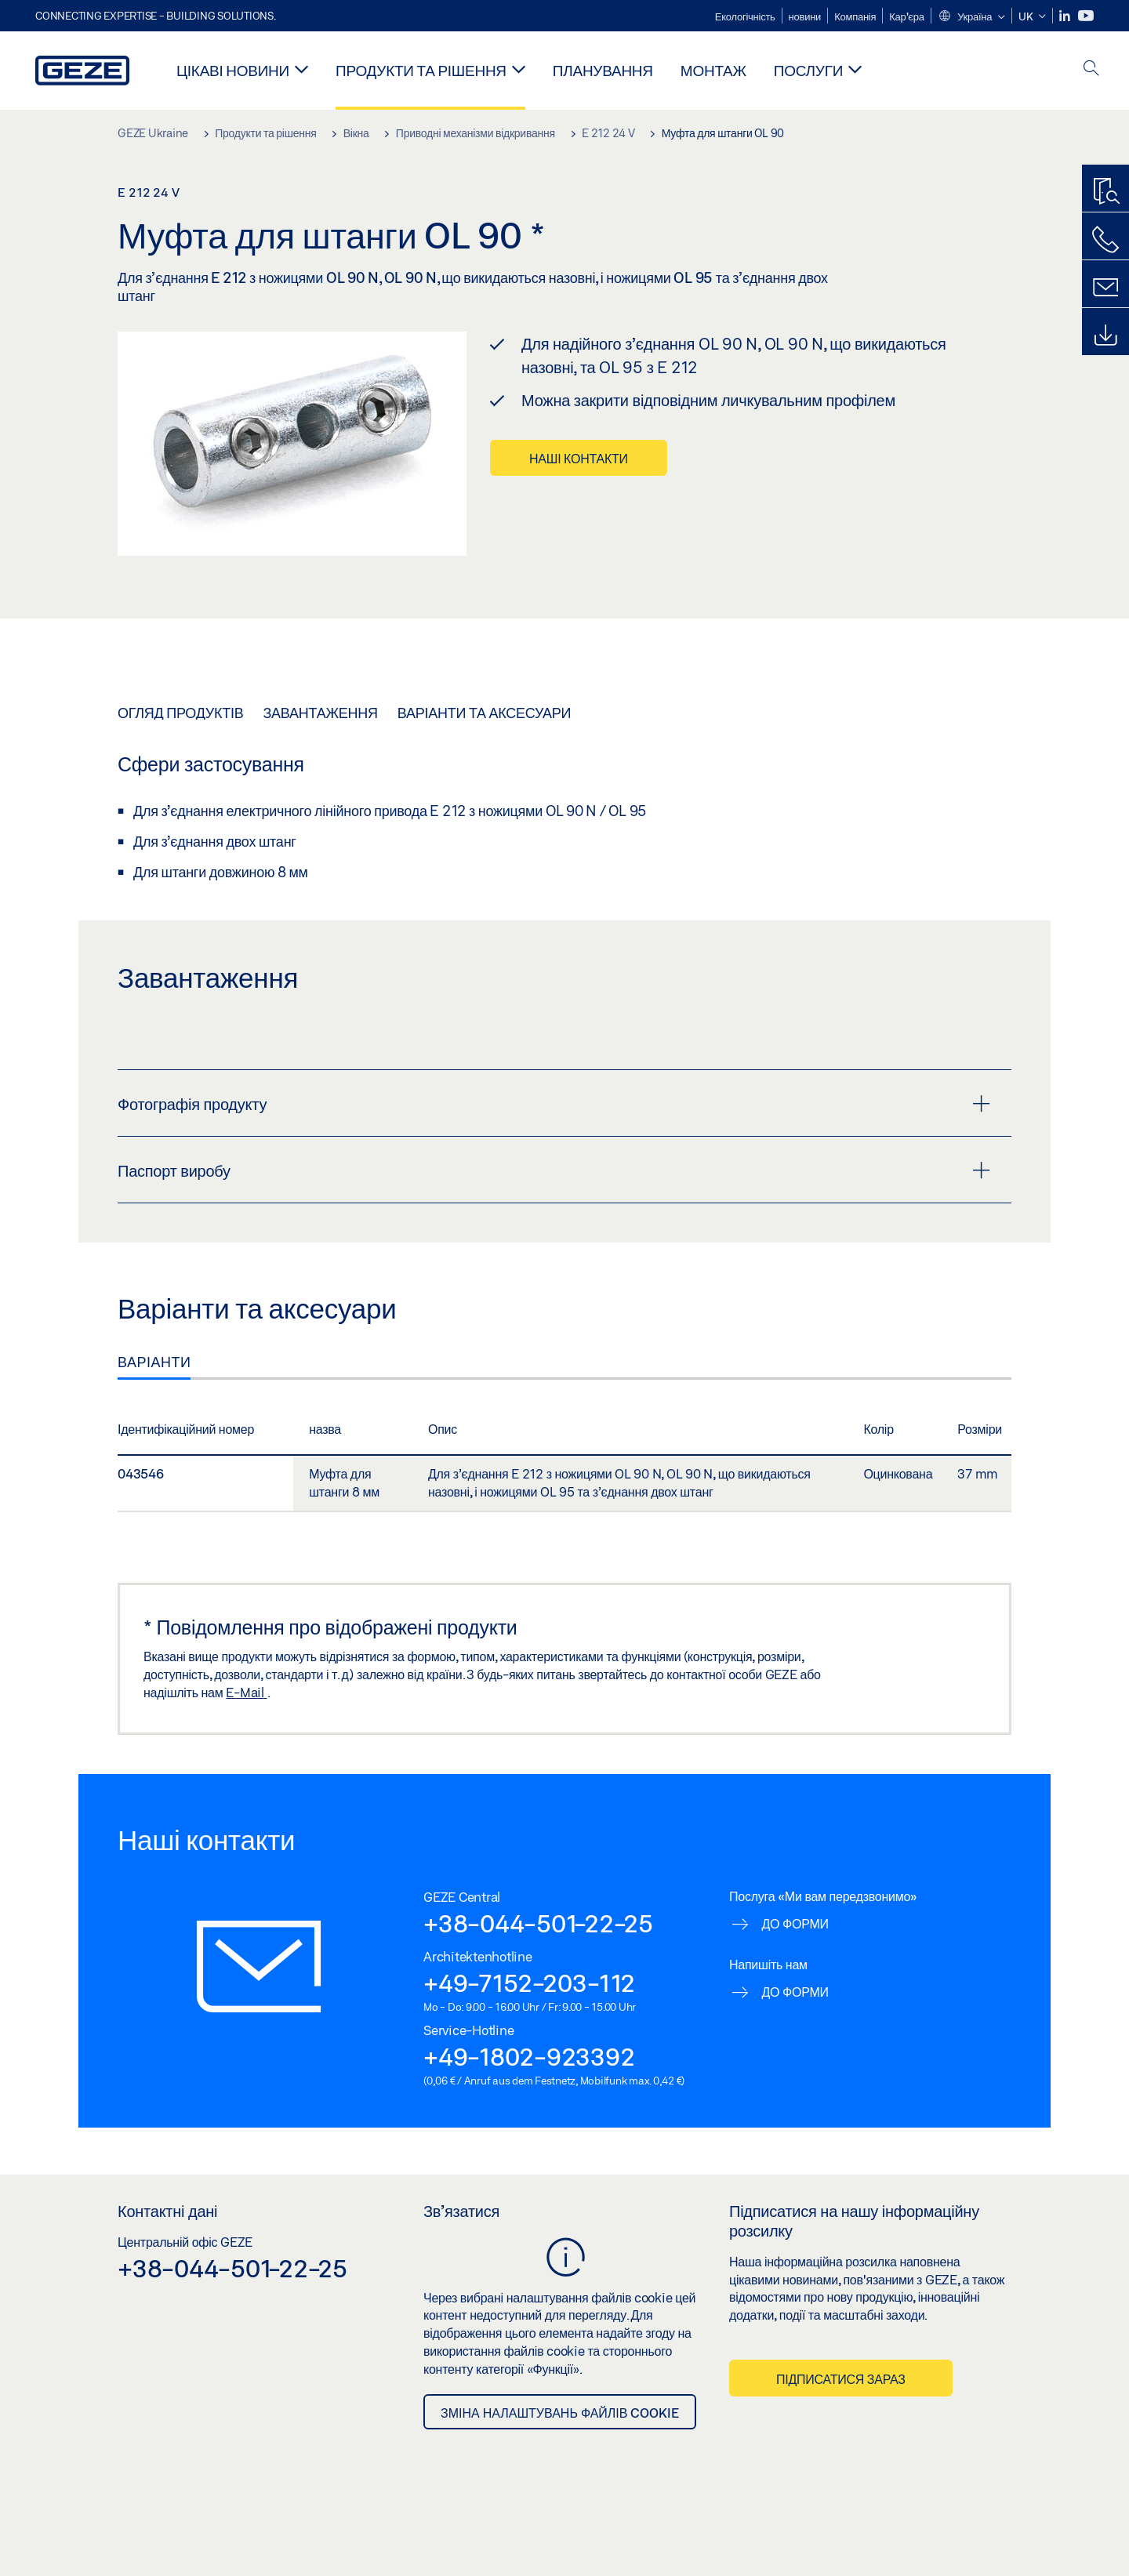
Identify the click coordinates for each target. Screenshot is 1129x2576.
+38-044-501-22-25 (538, 1923)
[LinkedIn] (1066, 16)
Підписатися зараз (841, 2378)
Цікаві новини (232, 70)
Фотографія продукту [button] (554, 1103)
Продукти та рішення (421, 70)
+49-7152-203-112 (529, 1982)
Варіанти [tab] (154, 1361)
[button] (971, 17)
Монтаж (713, 70)
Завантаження (320, 712)
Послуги (808, 70)
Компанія (855, 16)
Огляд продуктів (180, 712)
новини (805, 16)
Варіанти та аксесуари (484, 712)
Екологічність (745, 16)
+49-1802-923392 (528, 2056)
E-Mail (246, 1692)
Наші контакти (578, 458)
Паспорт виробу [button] (554, 1170)
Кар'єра (906, 16)
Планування (603, 70)
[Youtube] (1086, 16)
